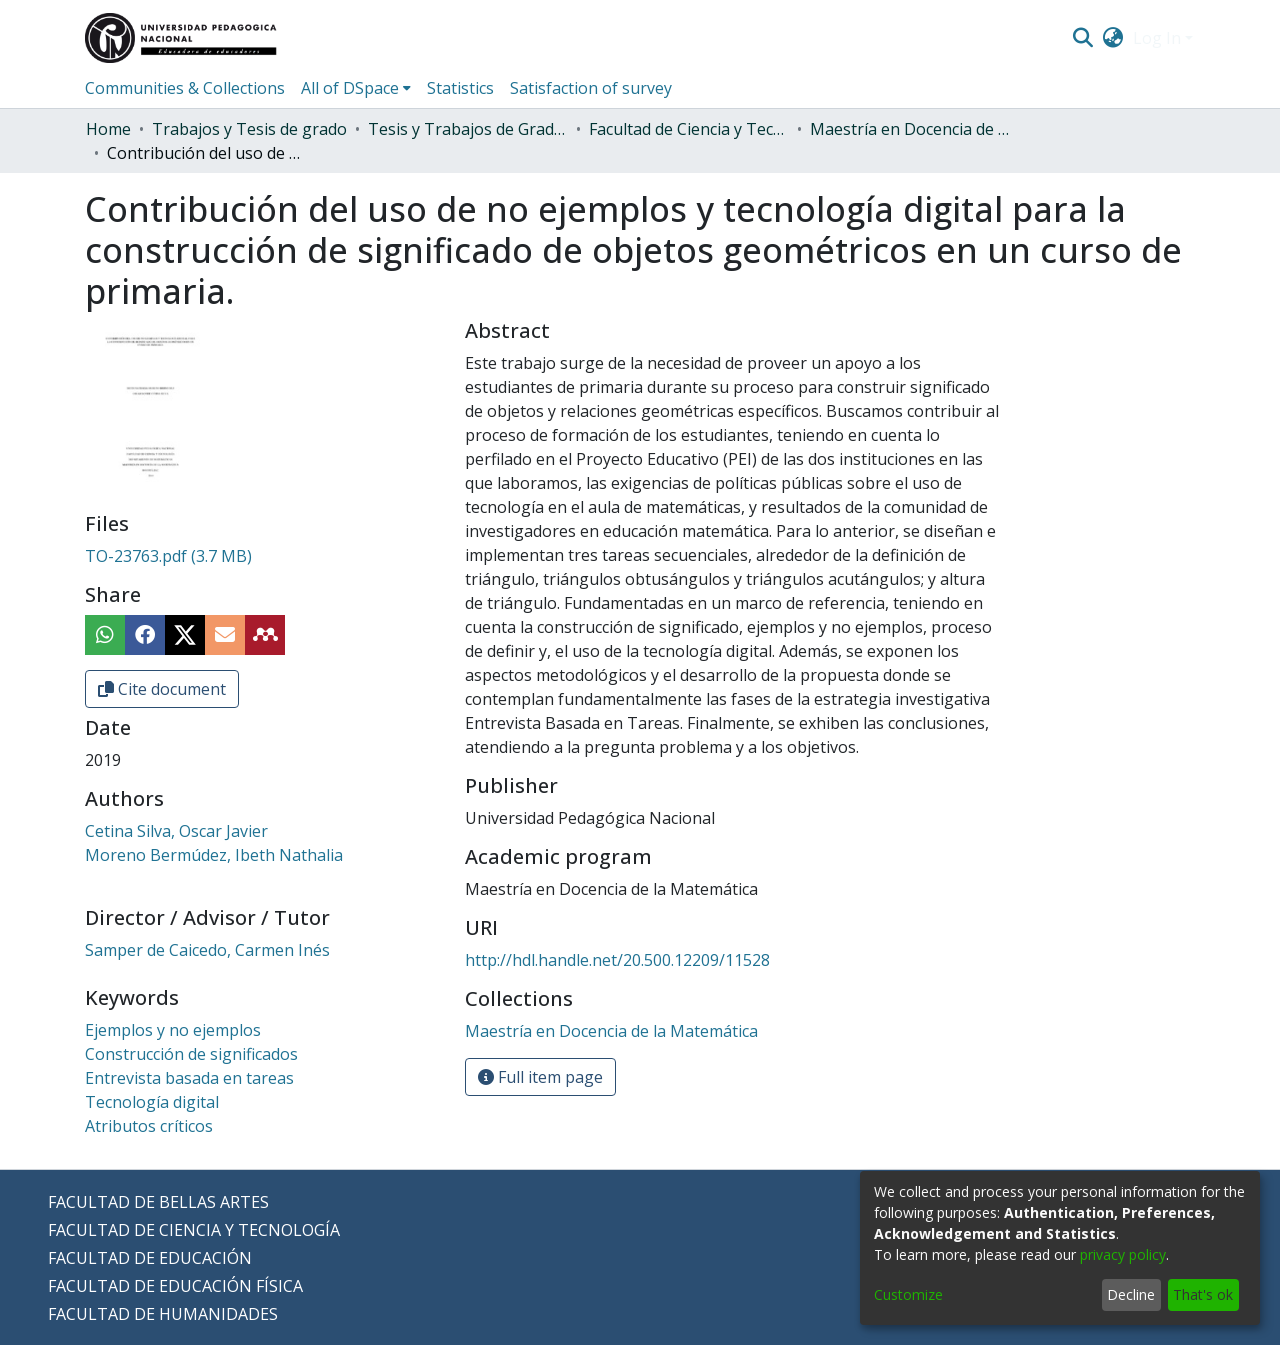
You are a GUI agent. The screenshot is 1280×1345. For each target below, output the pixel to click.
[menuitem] (1113, 38)
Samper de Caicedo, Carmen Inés (207, 950)
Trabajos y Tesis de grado (249, 129)
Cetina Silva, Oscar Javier (176, 831)
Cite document (162, 689)
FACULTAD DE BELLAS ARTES (158, 1202)
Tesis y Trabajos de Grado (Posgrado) (468, 129)
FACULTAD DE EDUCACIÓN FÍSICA (175, 1286)
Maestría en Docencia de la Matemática (910, 129)
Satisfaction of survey (591, 88)
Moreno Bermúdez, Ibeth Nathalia (214, 855)
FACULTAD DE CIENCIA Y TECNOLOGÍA (194, 1230)
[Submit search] (1082, 38)
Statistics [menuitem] (460, 88)
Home (108, 129)
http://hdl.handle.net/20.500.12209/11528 (617, 960)
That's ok (1203, 1294)
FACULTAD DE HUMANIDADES (163, 1314)
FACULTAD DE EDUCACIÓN (150, 1258)
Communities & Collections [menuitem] (185, 88)
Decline (1131, 1294)
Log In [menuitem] (1157, 38)
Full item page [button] (540, 1077)
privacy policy (1123, 1254)
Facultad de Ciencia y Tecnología (689, 129)
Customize (908, 1294)
